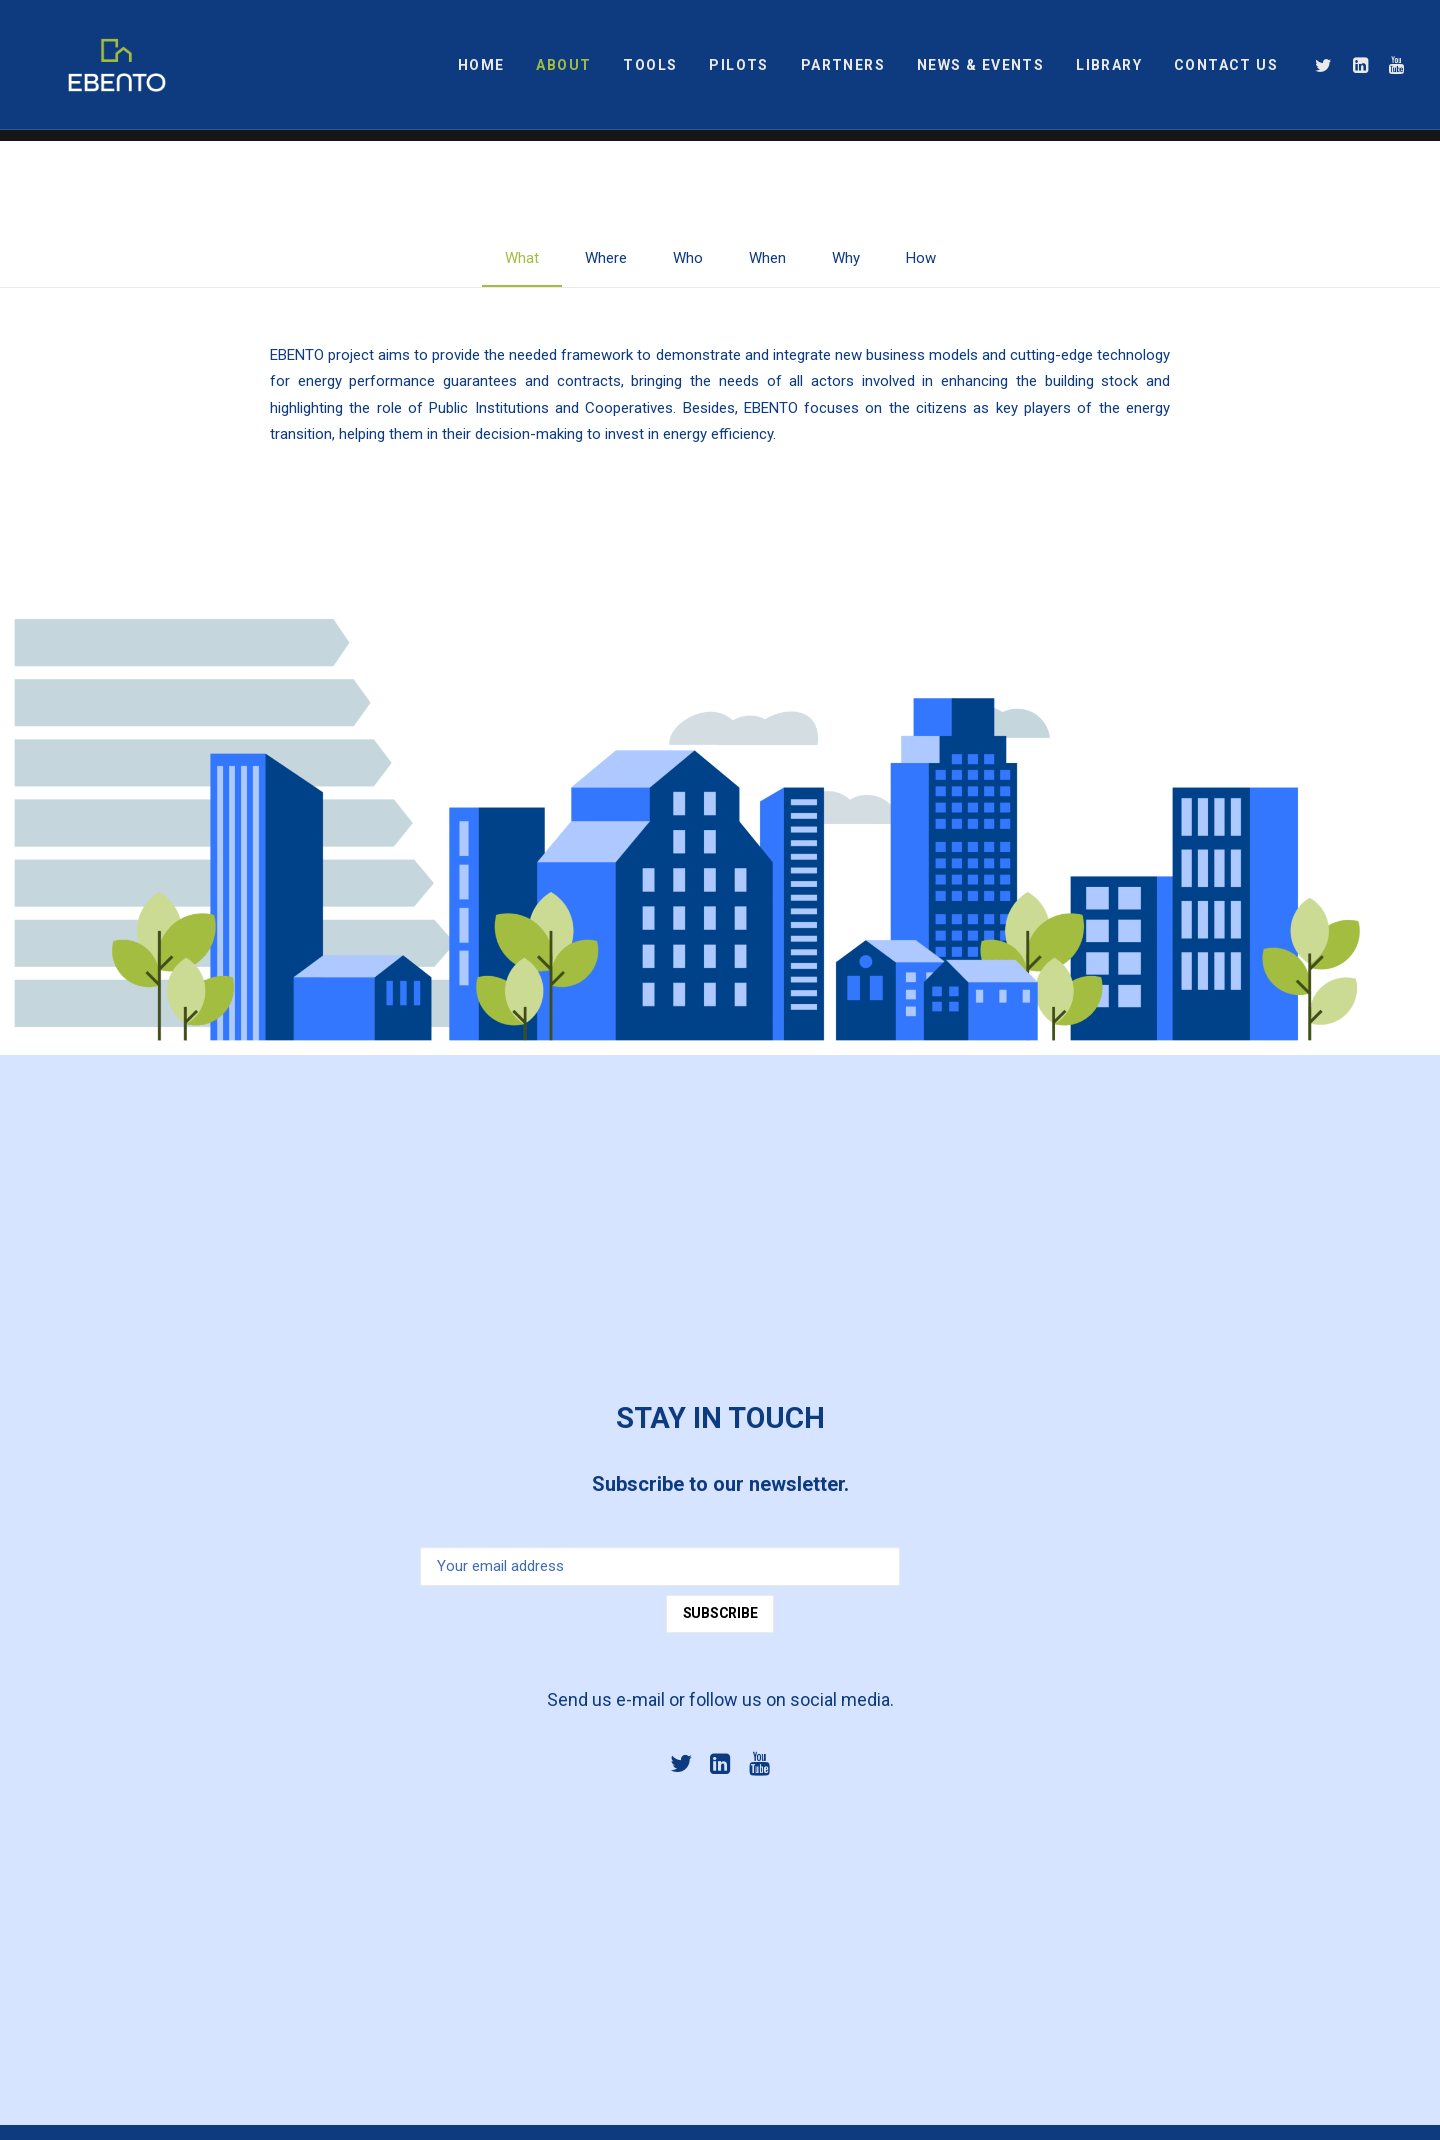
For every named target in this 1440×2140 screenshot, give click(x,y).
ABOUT (563, 71)
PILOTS (738, 71)
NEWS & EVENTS (980, 71)
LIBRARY (1109, 71)
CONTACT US (1226, 71)
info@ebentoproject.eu (603, 1804)
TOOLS (650, 71)
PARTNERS (843, 71)
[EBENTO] (93, 71)
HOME (481, 71)
